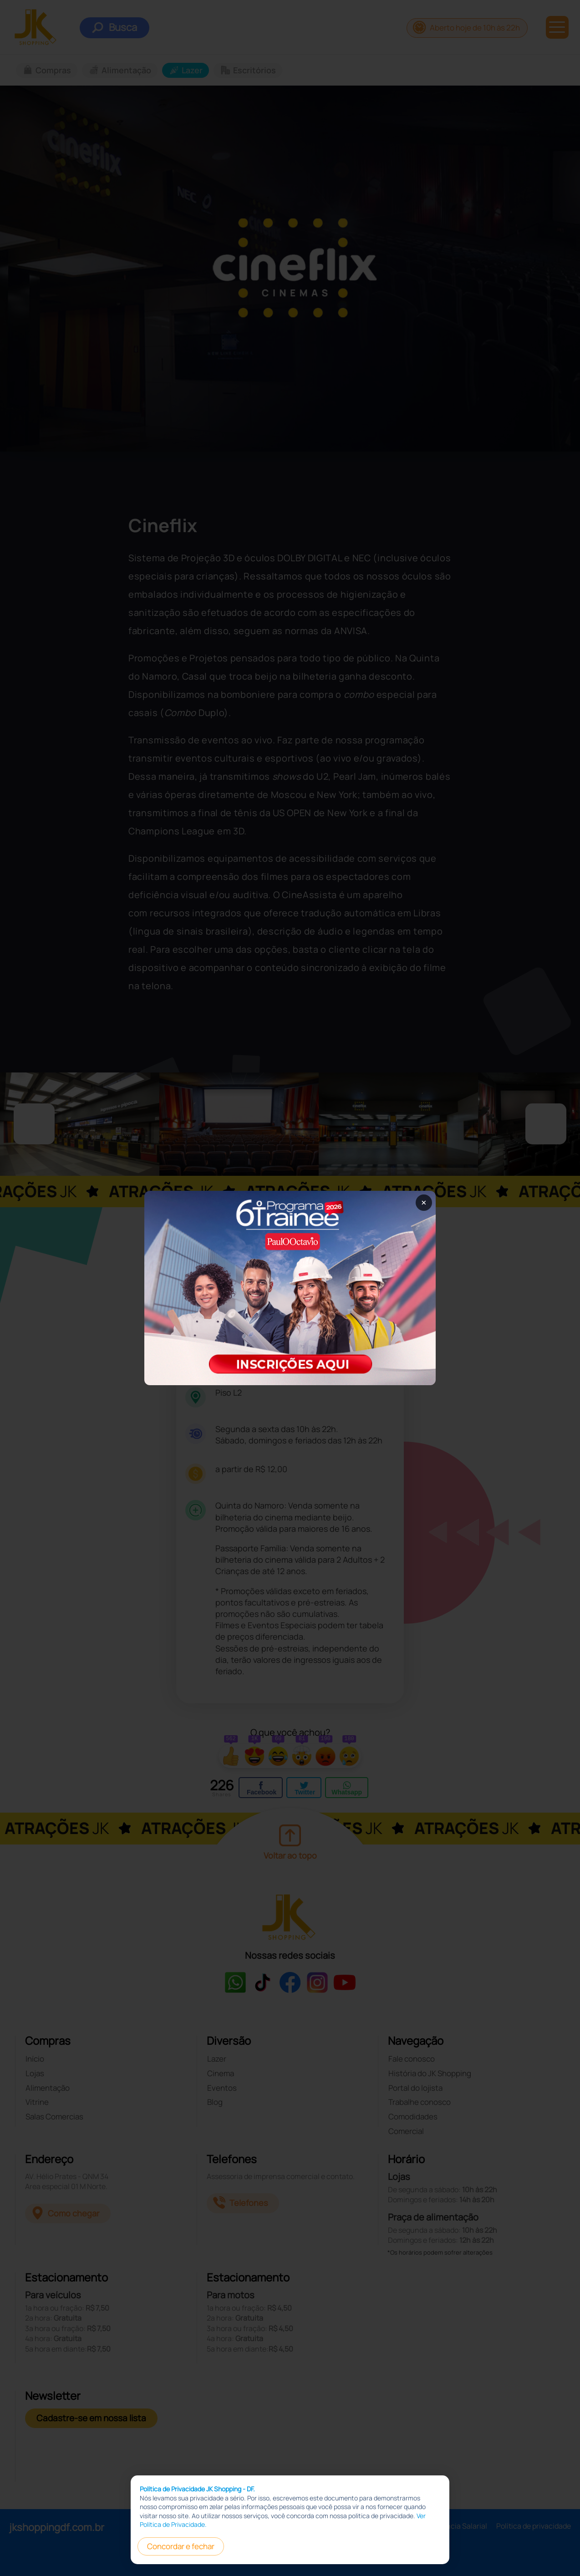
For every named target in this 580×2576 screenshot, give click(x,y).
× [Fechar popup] (424, 1202)
